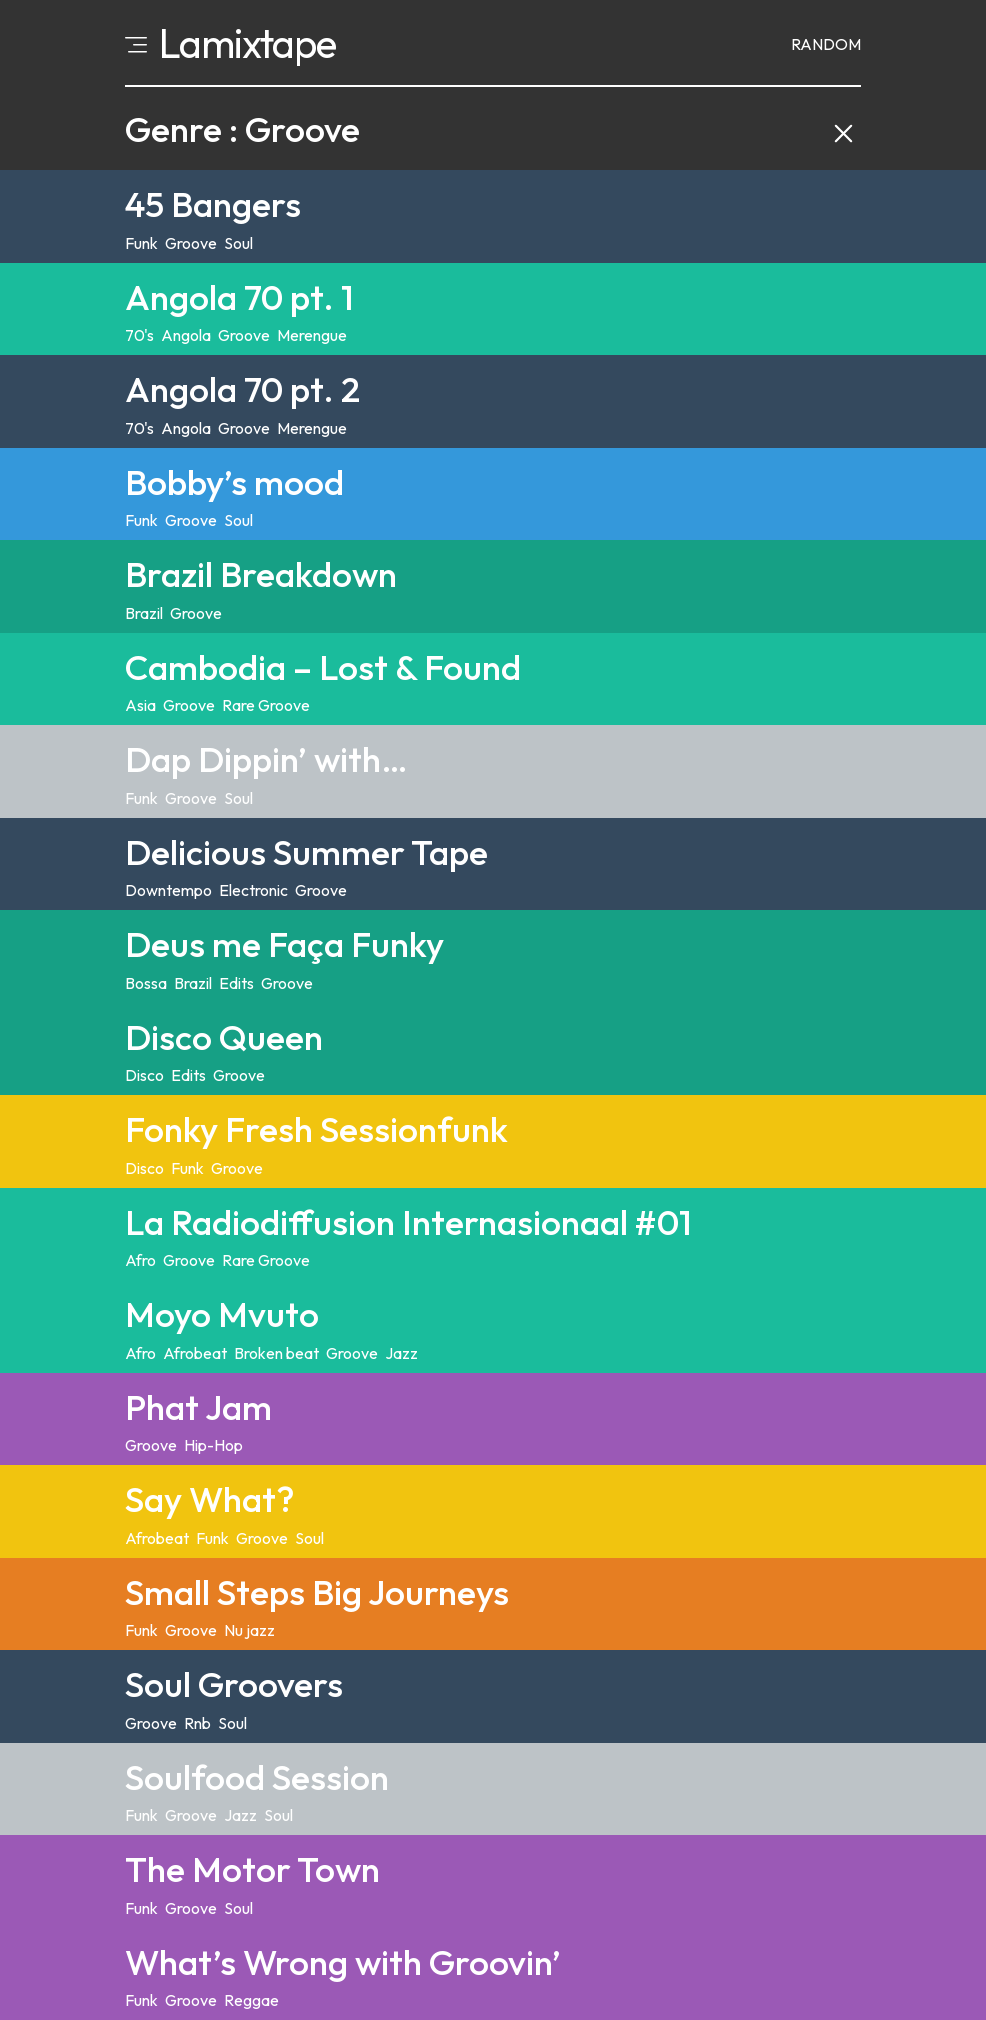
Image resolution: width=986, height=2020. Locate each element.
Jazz (401, 1353)
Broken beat (276, 1353)
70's (139, 335)
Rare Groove (266, 705)
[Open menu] (136, 43)
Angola (186, 335)
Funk (141, 243)
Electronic (253, 890)
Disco (144, 1075)
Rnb (197, 1723)
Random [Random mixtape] (826, 44)
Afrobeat (195, 1353)
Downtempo (168, 890)
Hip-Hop (213, 1445)
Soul (238, 243)
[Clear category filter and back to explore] (843, 129)
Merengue (312, 335)
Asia (140, 705)
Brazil (144, 613)
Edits (236, 983)
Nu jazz (249, 1630)
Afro (140, 1260)
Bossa (146, 983)
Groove (191, 243)
